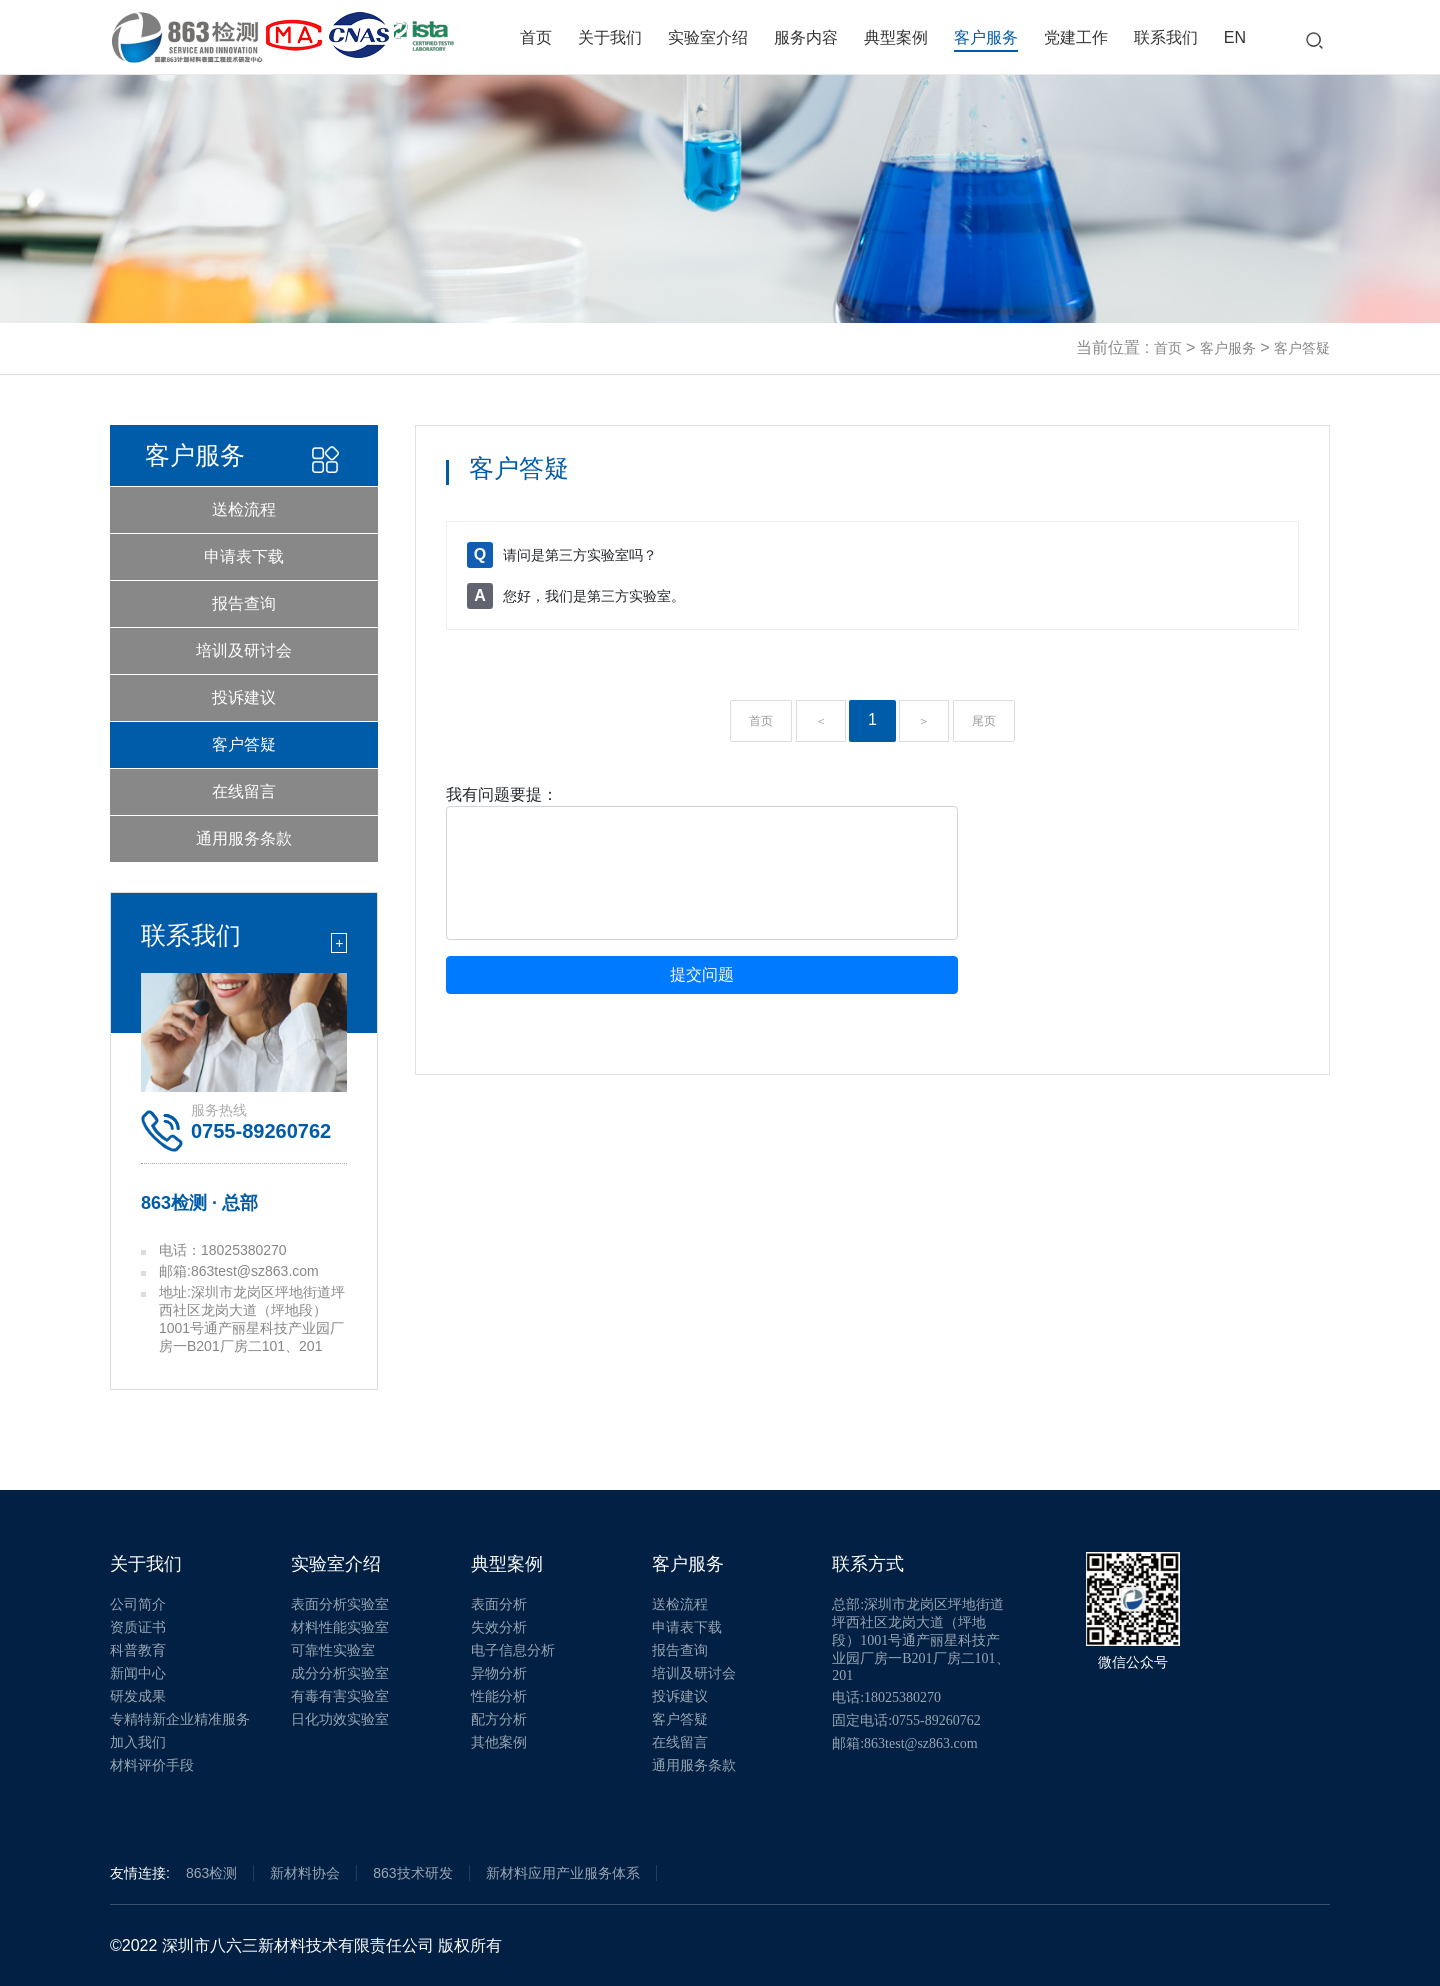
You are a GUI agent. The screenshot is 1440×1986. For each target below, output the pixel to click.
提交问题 (702, 974)
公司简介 (138, 1604)
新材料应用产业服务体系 (563, 1873)
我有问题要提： (502, 794)
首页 (536, 37)
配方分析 (499, 1719)
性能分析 (499, 1696)
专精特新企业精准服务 (180, 1719)
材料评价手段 (152, 1765)
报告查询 (244, 603)
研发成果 (138, 1696)
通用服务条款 (244, 838)
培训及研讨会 (244, 650)
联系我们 (1166, 37)
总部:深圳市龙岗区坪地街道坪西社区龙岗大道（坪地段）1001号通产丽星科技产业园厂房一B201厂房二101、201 (920, 1640)
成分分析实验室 (340, 1673)
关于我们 (610, 37)
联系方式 (868, 1564)
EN (1235, 37)
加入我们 (138, 1742)
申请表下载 (244, 556)
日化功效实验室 (340, 1719)
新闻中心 (138, 1673)
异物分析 (499, 1673)
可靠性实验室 (333, 1650)
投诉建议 (244, 697)
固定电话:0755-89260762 (906, 1720)
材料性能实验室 (340, 1627)
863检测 (211, 1873)
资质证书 (138, 1627)
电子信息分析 (513, 1650)
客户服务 (986, 37)
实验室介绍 (708, 37)
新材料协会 (305, 1873)
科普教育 (138, 1650)
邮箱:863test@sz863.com (905, 1743)
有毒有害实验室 (340, 1696)
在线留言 (244, 791)
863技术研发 (412, 1873)
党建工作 (1076, 37)
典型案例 (896, 37)
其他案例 (499, 1742)
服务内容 (806, 37)
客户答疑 (1302, 348)
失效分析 (499, 1627)
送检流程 (244, 509)
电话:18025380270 (886, 1697)
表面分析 (499, 1604)
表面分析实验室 (340, 1604)
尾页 (984, 721)
